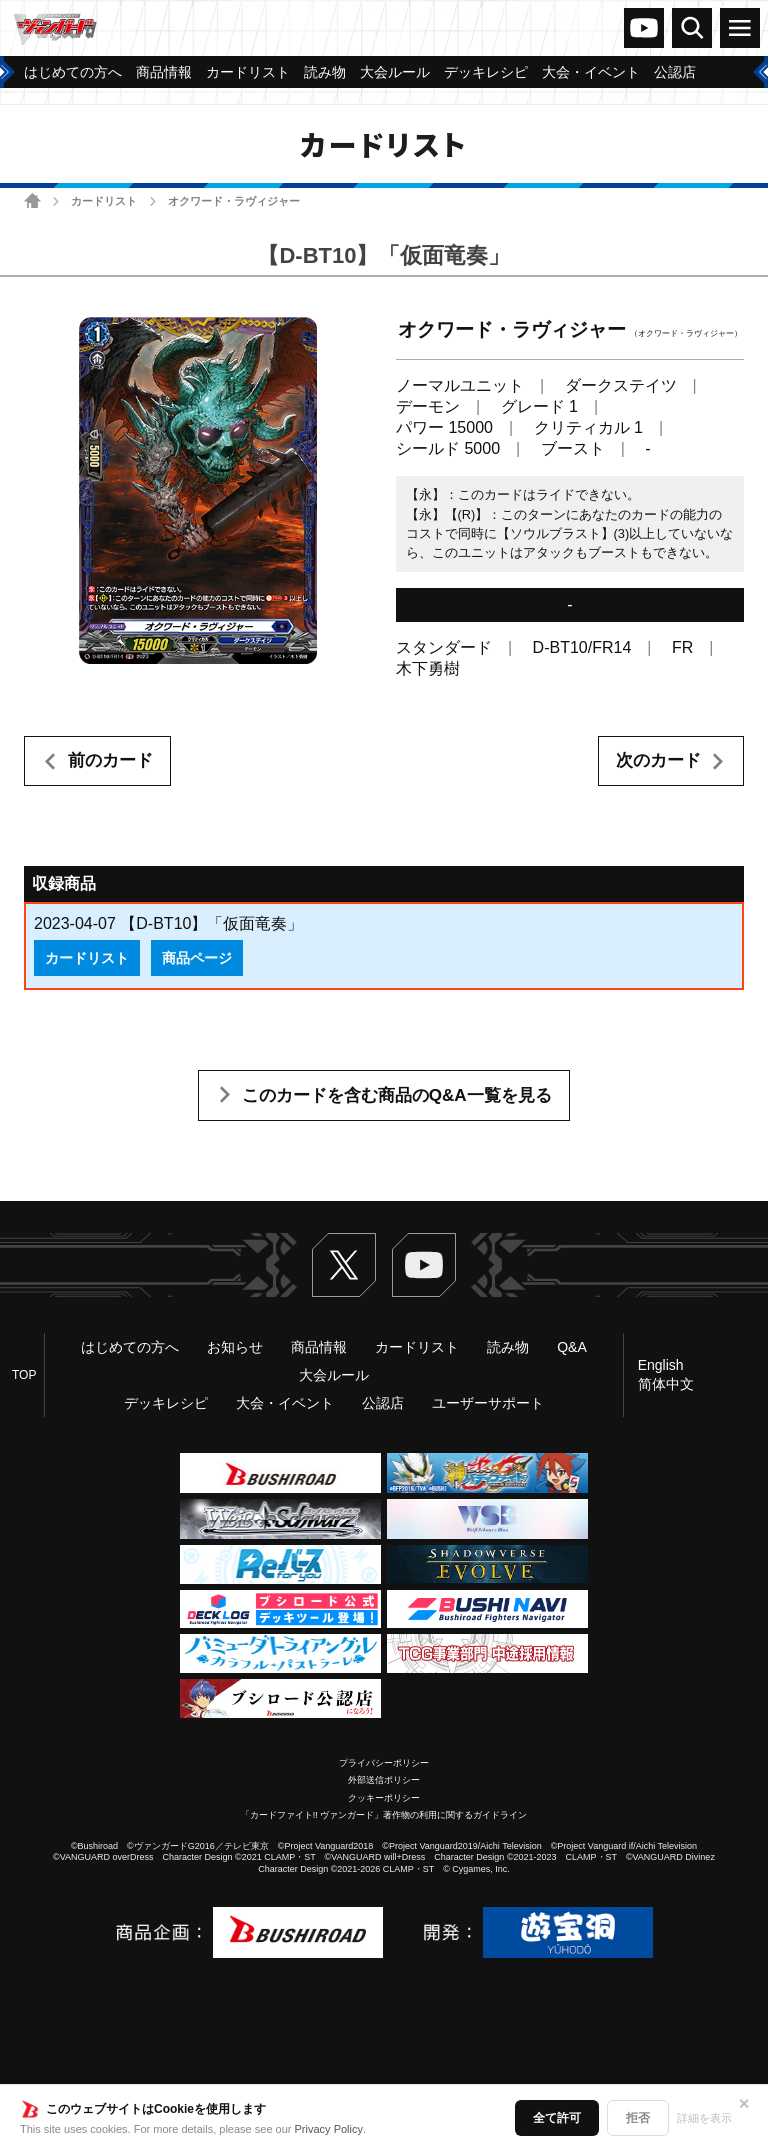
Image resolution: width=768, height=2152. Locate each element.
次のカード (658, 760)
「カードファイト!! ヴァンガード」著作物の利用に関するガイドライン (384, 1815)
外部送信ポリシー (384, 1780)
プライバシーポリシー (384, 1763)
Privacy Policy (329, 2129)
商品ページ (197, 958)
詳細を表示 (704, 2118)
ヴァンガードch (644, 28)
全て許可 (557, 2118)
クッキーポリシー (384, 1798)
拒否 (638, 2118)
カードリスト (104, 201)
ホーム (32, 200)
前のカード (110, 760)
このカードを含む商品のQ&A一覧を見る (397, 1095)
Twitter (344, 1265)
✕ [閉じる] (744, 2104)
